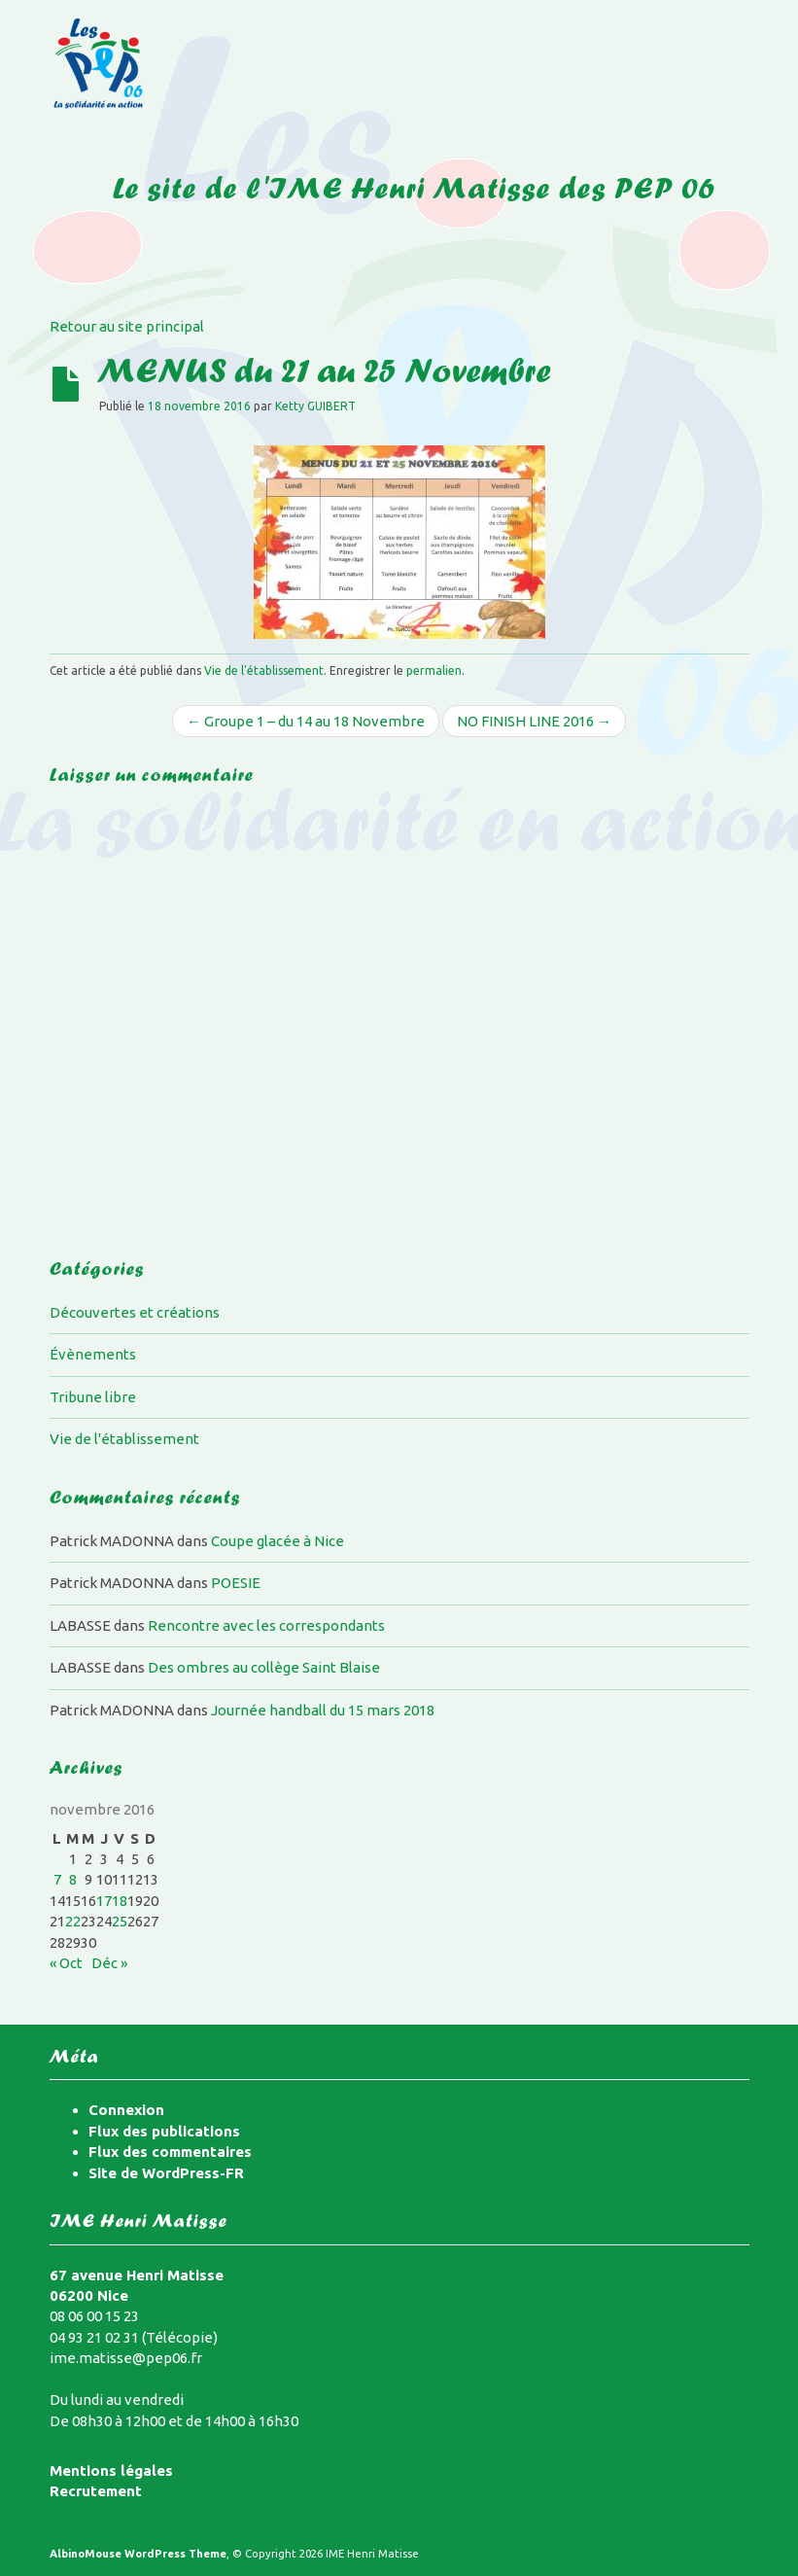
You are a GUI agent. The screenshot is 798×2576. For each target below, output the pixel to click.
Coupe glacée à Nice (277, 1541)
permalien (434, 670)
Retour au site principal (127, 326)
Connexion (126, 2109)
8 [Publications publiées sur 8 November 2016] (73, 1879)
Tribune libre (93, 1397)
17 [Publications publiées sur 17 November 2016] (104, 1900)
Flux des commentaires (170, 2151)
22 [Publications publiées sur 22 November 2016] (73, 1921)
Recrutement (96, 2491)
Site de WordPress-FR (166, 2173)
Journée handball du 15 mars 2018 (322, 1710)
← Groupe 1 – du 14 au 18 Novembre (306, 721)
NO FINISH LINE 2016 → (534, 721)
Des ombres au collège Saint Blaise (264, 1667)
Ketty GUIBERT (315, 406)
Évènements (93, 1354)
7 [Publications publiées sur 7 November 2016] (57, 1879)
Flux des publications (164, 2131)
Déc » (109, 1963)
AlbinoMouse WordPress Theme (138, 2553)
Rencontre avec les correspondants (266, 1625)
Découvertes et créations (135, 1312)
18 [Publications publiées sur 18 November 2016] (119, 1900)
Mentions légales (111, 2470)
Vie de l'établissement (264, 670)
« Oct (66, 1963)
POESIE (235, 1582)
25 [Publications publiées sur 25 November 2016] (119, 1921)
